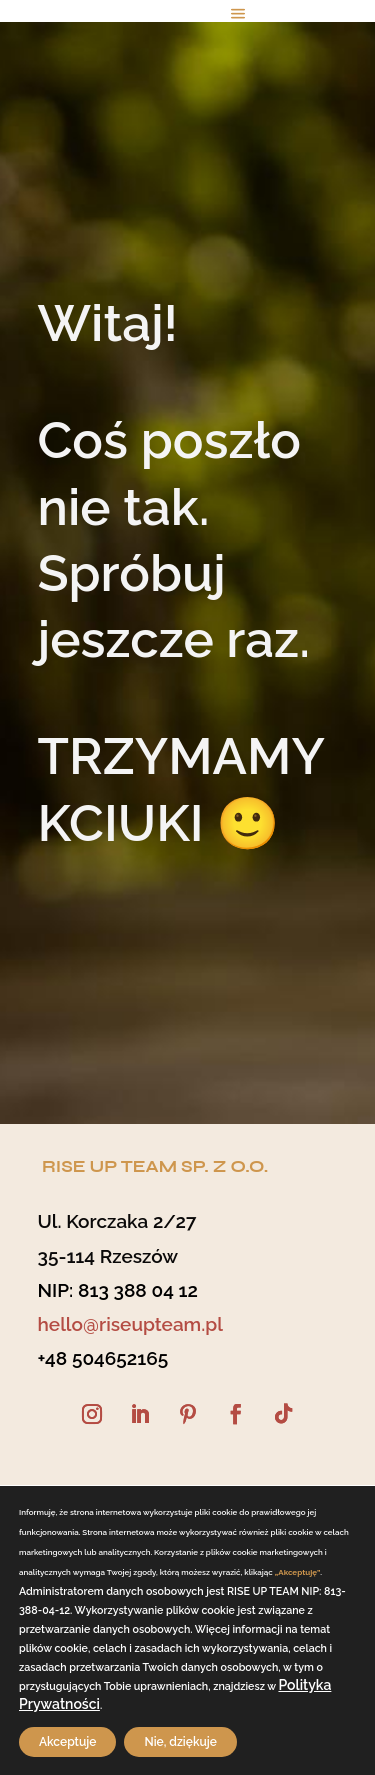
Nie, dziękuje (180, 1742)
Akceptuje (67, 1742)
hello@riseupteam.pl (130, 1324)
